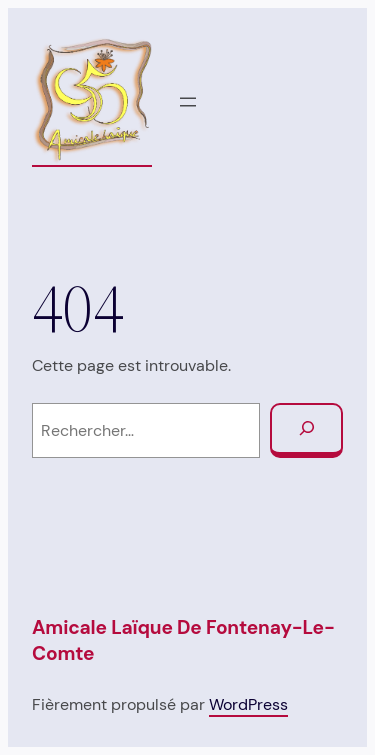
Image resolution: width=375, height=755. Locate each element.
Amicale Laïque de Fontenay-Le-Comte (183, 641)
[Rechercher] (306, 430)
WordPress (248, 704)
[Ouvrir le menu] (188, 102)
